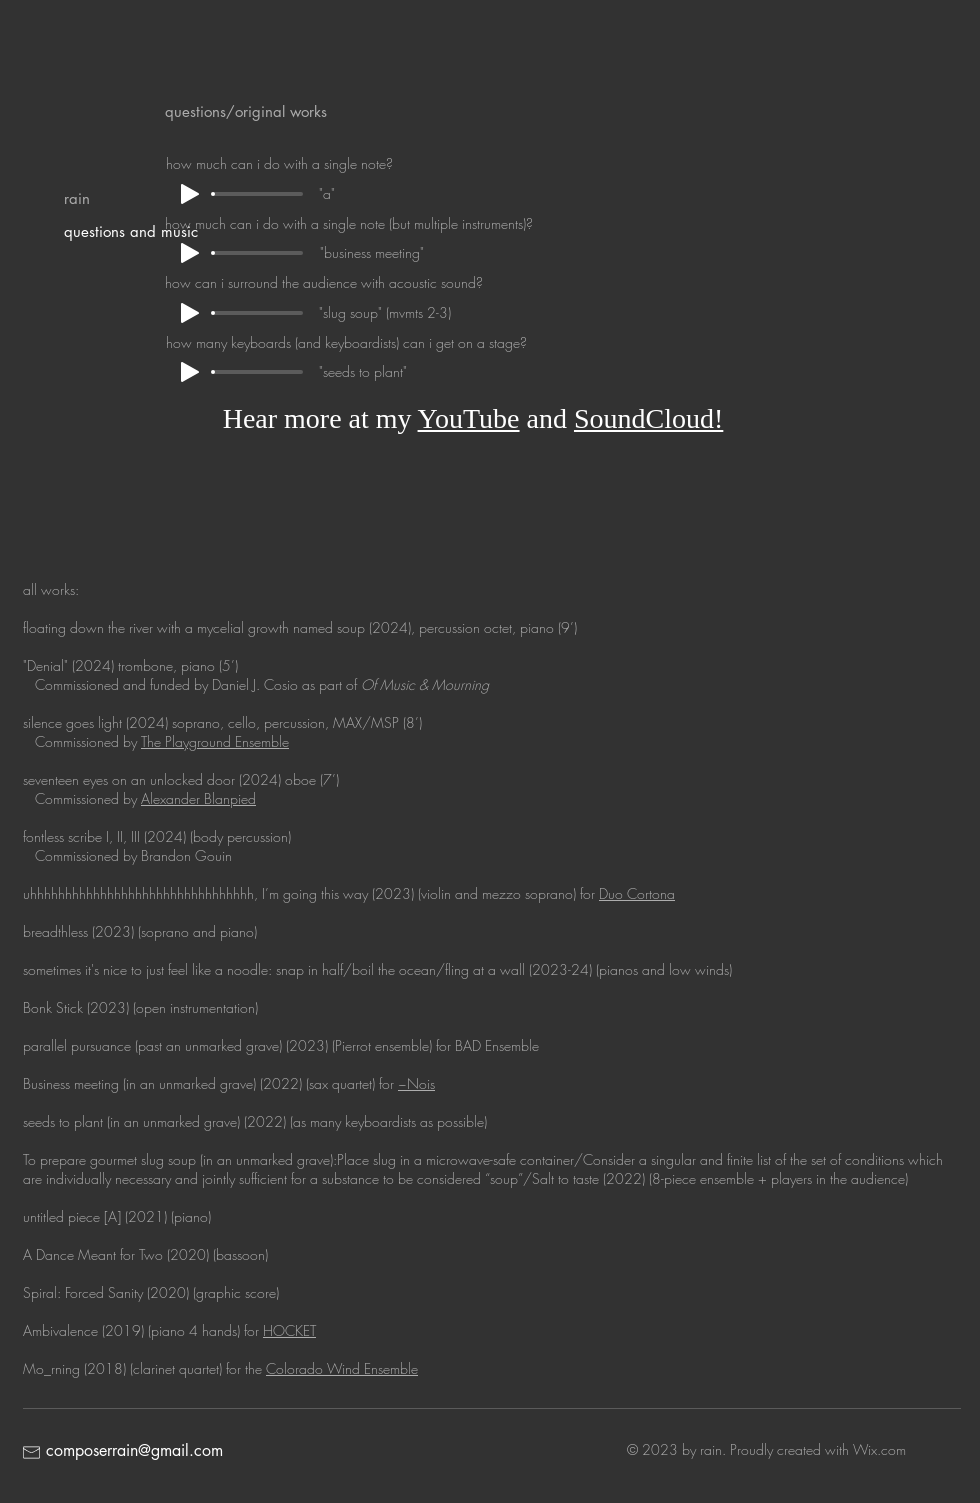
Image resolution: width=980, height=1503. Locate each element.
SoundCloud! (648, 418)
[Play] (190, 253)
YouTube (469, 418)
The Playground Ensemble (215, 741)
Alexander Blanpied (198, 798)
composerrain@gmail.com (134, 1450)
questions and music (131, 231)
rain (77, 198)
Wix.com (879, 1449)
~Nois (416, 1083)
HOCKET (289, 1330)
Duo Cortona (637, 893)
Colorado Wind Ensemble (342, 1368)
